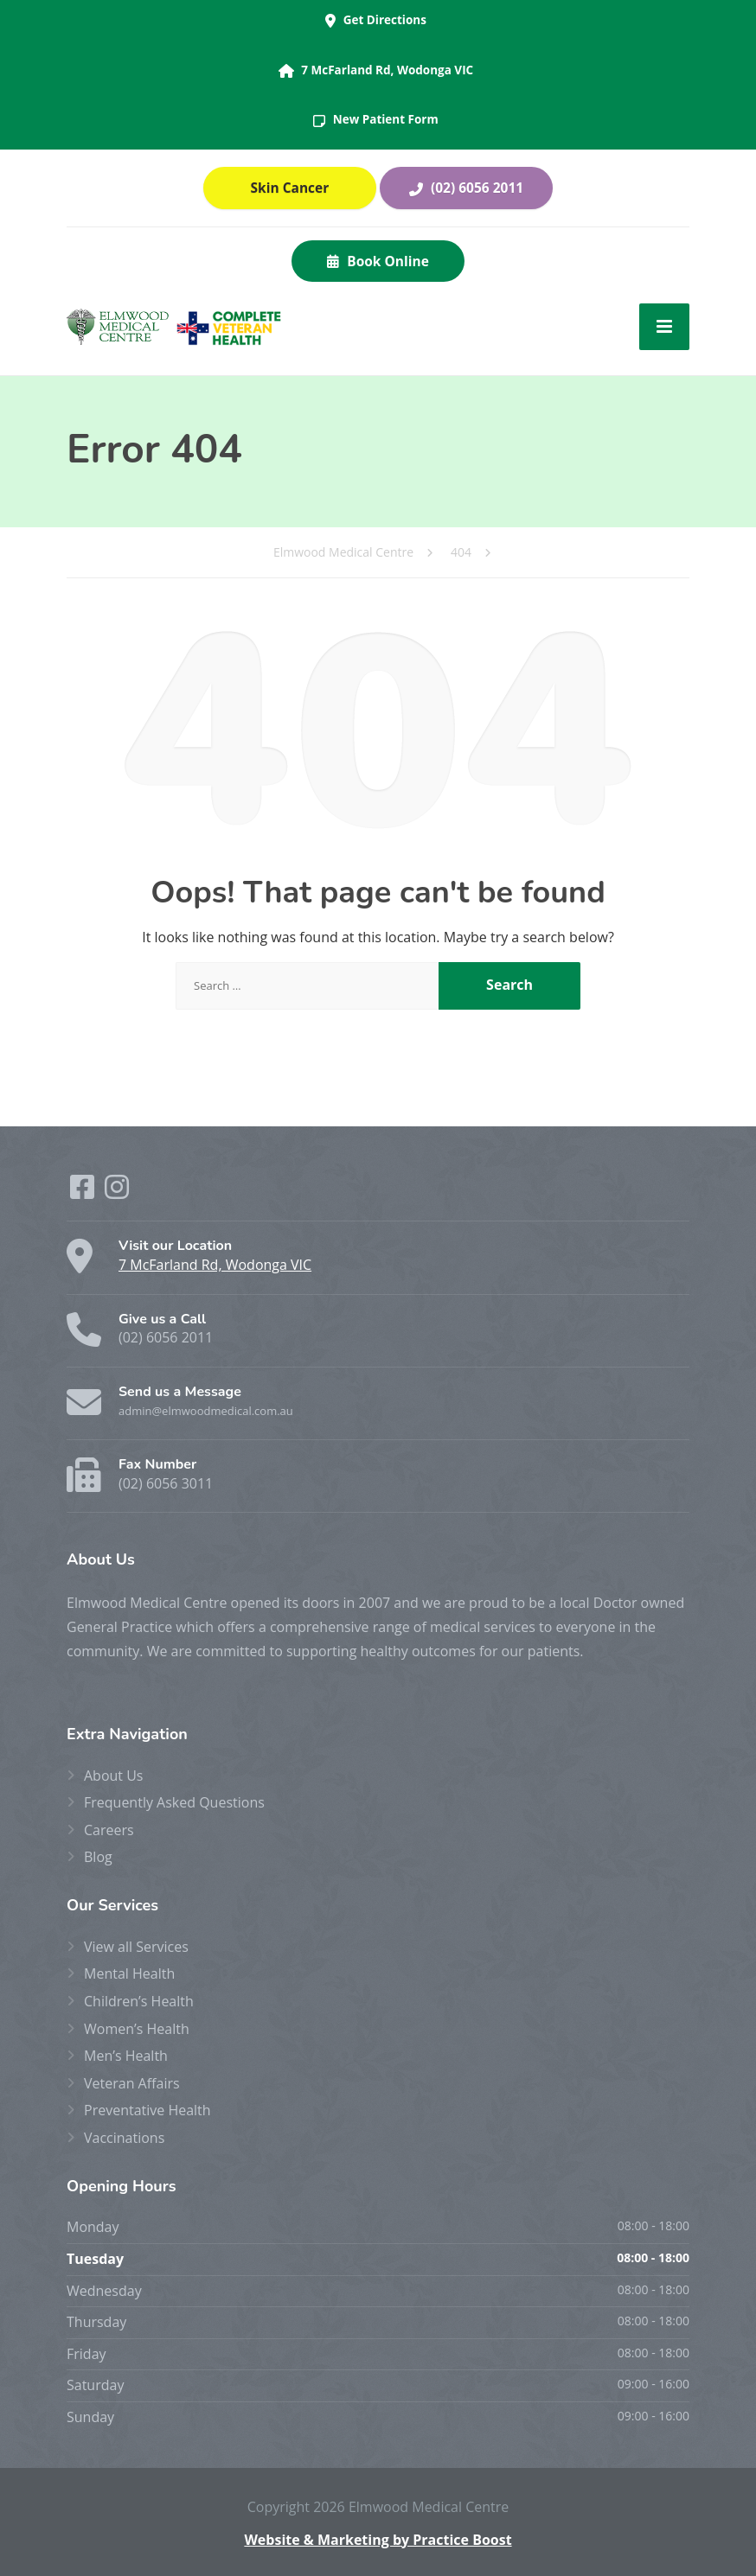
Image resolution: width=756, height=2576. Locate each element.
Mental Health (129, 1973)
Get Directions (375, 20)
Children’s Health (139, 2001)
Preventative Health (147, 2110)
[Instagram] (117, 1192)
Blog (98, 1856)
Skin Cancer (290, 187)
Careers (109, 1830)
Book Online (378, 261)
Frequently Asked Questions (174, 1802)
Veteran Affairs (132, 2083)
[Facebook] (84, 1192)
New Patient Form (376, 119)
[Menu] (664, 326)
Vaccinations (124, 2137)
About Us (114, 1775)
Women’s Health (136, 2028)
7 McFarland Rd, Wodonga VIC (376, 70)
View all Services (136, 1946)
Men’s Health (126, 2055)
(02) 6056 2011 (466, 187)
